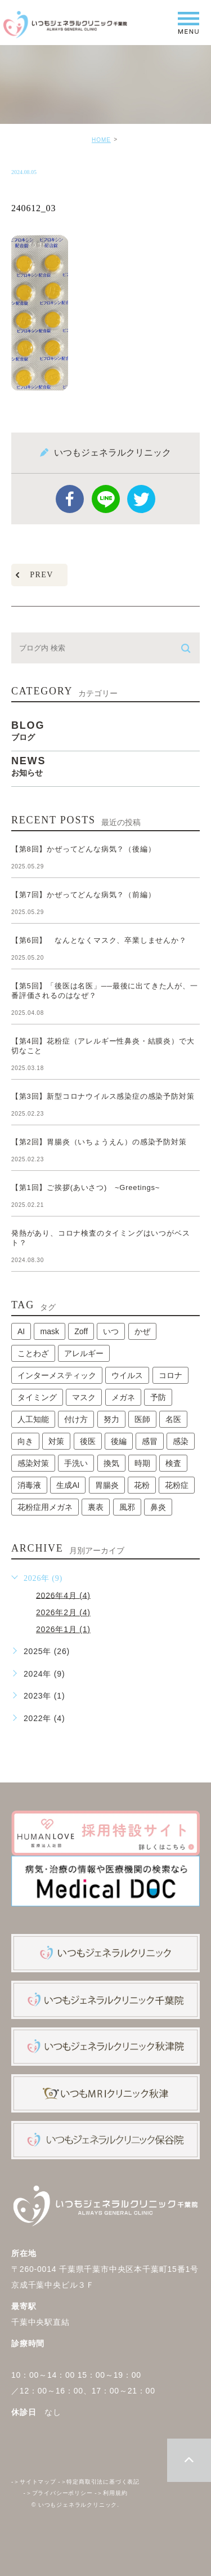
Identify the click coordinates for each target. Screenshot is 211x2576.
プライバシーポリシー (58, 2493)
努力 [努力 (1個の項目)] (111, 1419)
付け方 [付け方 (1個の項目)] (76, 1419)
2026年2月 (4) (63, 1612)
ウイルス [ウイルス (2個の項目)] (127, 1375)
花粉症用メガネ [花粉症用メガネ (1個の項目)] (45, 1507)
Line (106, 499)
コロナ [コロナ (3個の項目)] (170, 1375)
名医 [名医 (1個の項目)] (173, 1419)
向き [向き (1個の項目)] (25, 1441)
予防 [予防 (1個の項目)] (158, 1397)
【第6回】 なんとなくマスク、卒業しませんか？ (99, 940)
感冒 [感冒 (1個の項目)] (150, 1441)
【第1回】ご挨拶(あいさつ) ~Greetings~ (85, 1187)
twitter (141, 499)
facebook (70, 499)
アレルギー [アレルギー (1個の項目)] (84, 1353)
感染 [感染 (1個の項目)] (180, 1441)
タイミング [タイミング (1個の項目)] (37, 1397)
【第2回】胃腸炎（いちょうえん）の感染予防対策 (102, 1142)
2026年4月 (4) (63, 1594)
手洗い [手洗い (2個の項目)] (76, 1463)
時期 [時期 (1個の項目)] (142, 1463)
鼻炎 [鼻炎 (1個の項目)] (158, 1507)
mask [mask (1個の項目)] (49, 1331)
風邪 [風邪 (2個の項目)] (127, 1507)
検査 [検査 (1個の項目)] (173, 1463)
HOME (101, 140)
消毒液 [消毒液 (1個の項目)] (29, 1485)
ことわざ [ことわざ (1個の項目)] (33, 1353)
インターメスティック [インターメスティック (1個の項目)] (56, 1375)
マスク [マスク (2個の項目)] (84, 1397)
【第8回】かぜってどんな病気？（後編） (83, 849)
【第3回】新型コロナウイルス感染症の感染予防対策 (106, 1096)
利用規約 (111, 2493)
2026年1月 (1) (63, 1629)
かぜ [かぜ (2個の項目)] (142, 1331)
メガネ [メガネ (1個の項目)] (123, 1397)
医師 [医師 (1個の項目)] (142, 1419)
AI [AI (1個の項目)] (21, 1331)
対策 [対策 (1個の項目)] (56, 1441)
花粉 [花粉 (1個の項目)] (142, 1485)
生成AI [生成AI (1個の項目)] (67, 1485)
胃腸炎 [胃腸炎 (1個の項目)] (107, 1485)
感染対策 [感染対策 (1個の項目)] (33, 1463)
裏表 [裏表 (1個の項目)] (96, 1507)
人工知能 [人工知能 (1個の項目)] (33, 1419)
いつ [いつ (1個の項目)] (111, 1331)
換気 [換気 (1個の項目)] (111, 1463)
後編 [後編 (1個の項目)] (119, 1441)
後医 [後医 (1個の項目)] (88, 1441)
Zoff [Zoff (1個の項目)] (81, 1331)
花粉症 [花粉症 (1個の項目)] (176, 1485)
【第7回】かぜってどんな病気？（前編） (83, 894)
